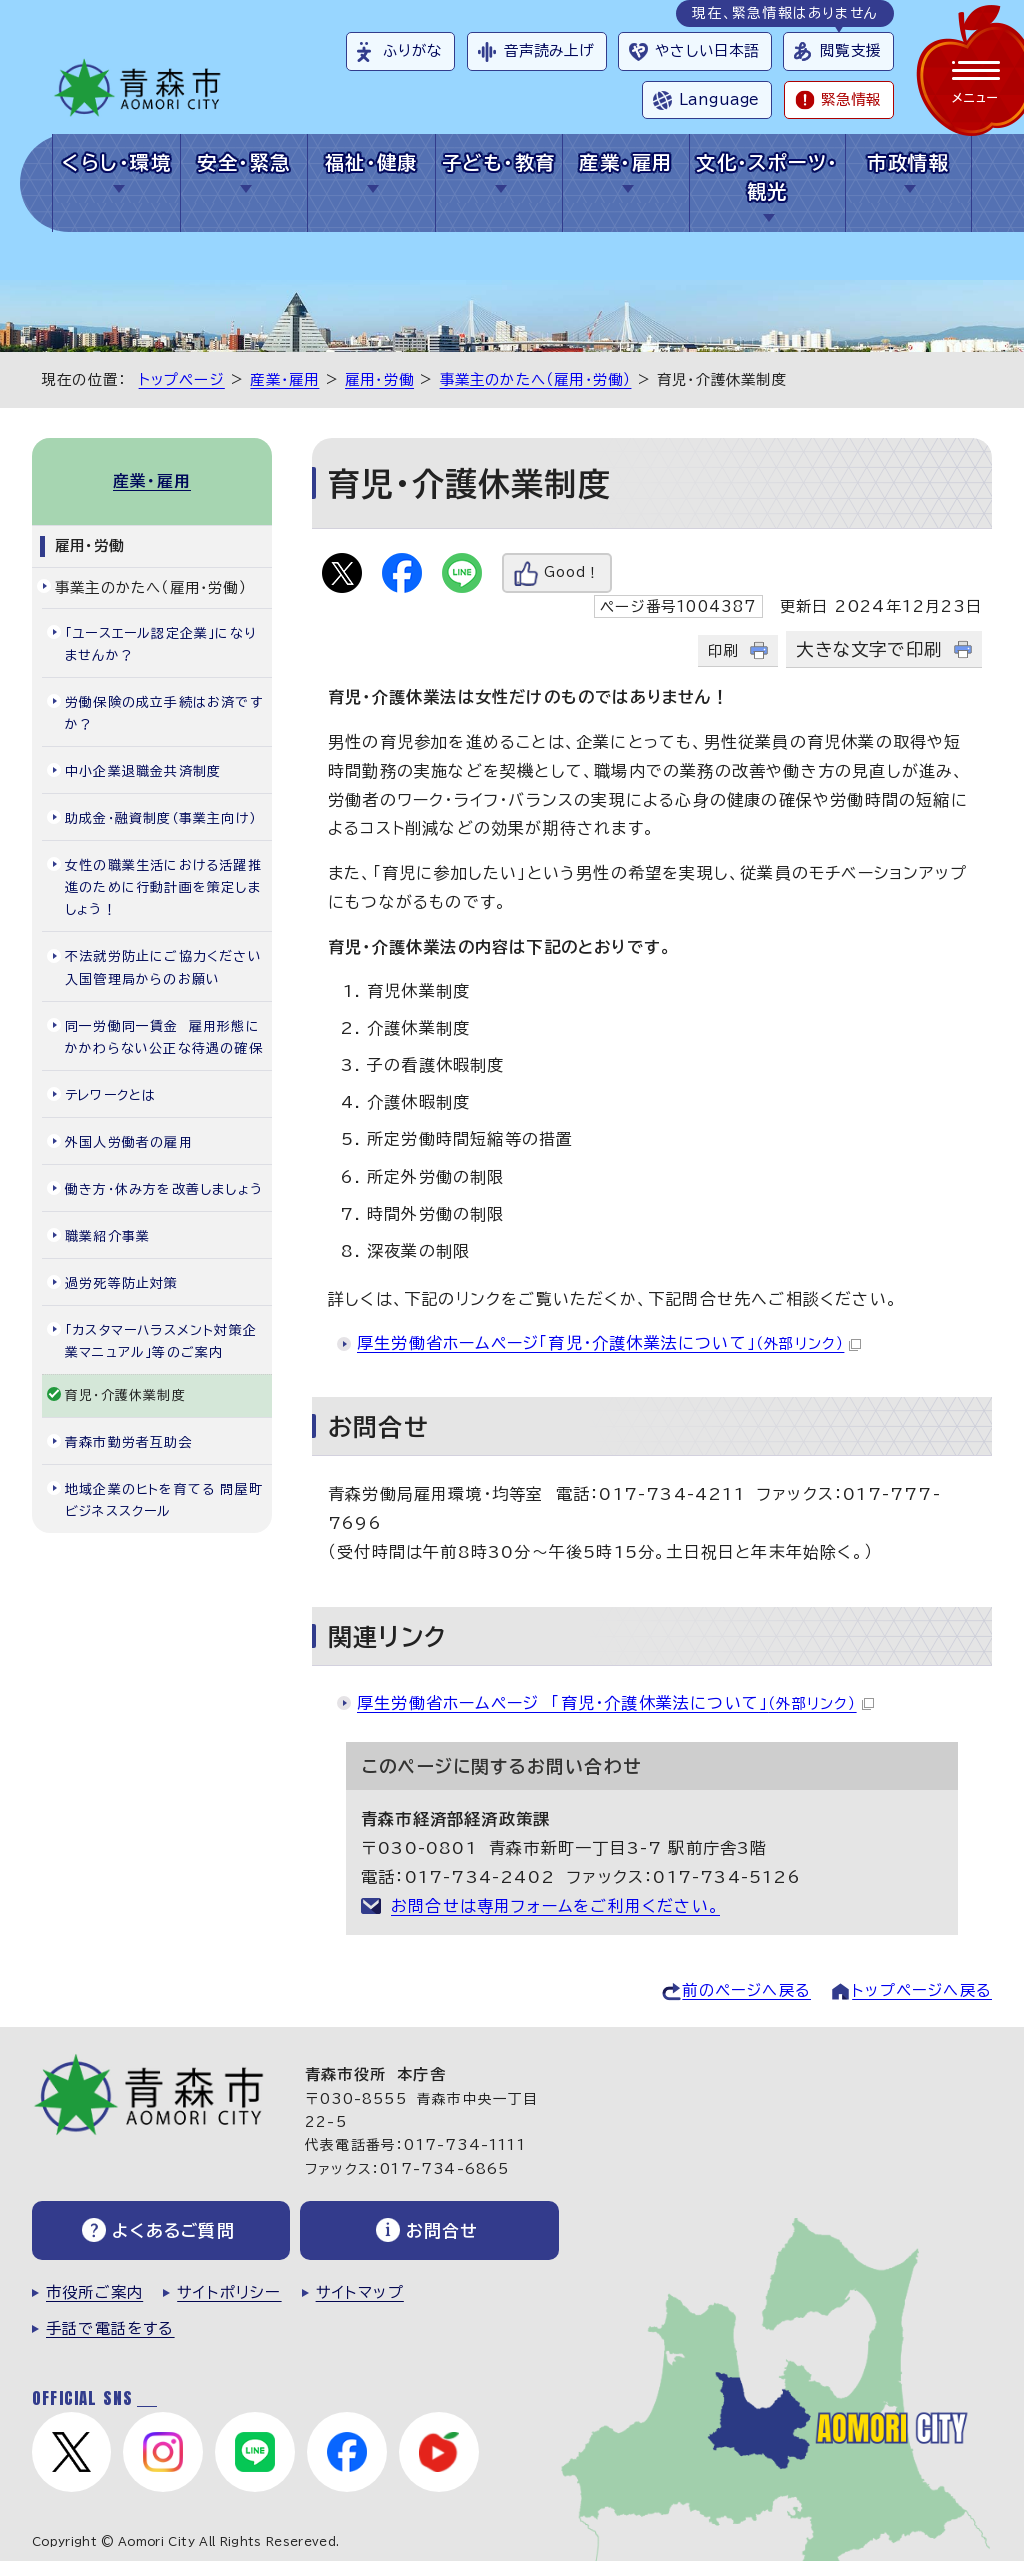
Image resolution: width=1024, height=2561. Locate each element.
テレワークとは (110, 1095)
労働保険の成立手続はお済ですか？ (164, 713)
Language (719, 99)
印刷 (723, 650)
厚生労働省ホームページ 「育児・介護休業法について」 (615, 1703)
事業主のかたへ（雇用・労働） (536, 379)
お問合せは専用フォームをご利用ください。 (555, 1906)
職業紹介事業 (107, 1236)
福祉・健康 (371, 162)
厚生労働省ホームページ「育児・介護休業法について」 (609, 1343)
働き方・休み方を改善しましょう (164, 1189)
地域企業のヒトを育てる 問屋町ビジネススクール (164, 1500)
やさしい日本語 (707, 50)
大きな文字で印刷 (869, 649)
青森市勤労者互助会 (129, 1442)
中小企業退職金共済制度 (143, 771)
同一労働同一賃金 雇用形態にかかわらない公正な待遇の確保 (164, 1037)
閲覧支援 (850, 50)
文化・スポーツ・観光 (767, 177)
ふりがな (412, 50)
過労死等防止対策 (122, 1283)
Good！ (572, 572)
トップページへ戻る (922, 1990)
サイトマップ (360, 2292)
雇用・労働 (379, 379)
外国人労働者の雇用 (129, 1142)
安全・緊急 (243, 162)
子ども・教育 (499, 162)
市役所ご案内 (94, 2292)
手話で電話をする (110, 2328)
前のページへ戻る (746, 1990)
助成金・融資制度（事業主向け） (160, 818)
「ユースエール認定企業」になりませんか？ (160, 644)
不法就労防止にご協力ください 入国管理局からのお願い (168, 967)
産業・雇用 (625, 162)
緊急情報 (851, 99)
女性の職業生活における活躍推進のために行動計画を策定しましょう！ (163, 887)
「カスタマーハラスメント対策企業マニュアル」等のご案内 (161, 1341)
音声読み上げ (549, 50)
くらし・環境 (116, 162)
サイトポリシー (229, 2292)
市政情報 (908, 162)
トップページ (182, 379)
